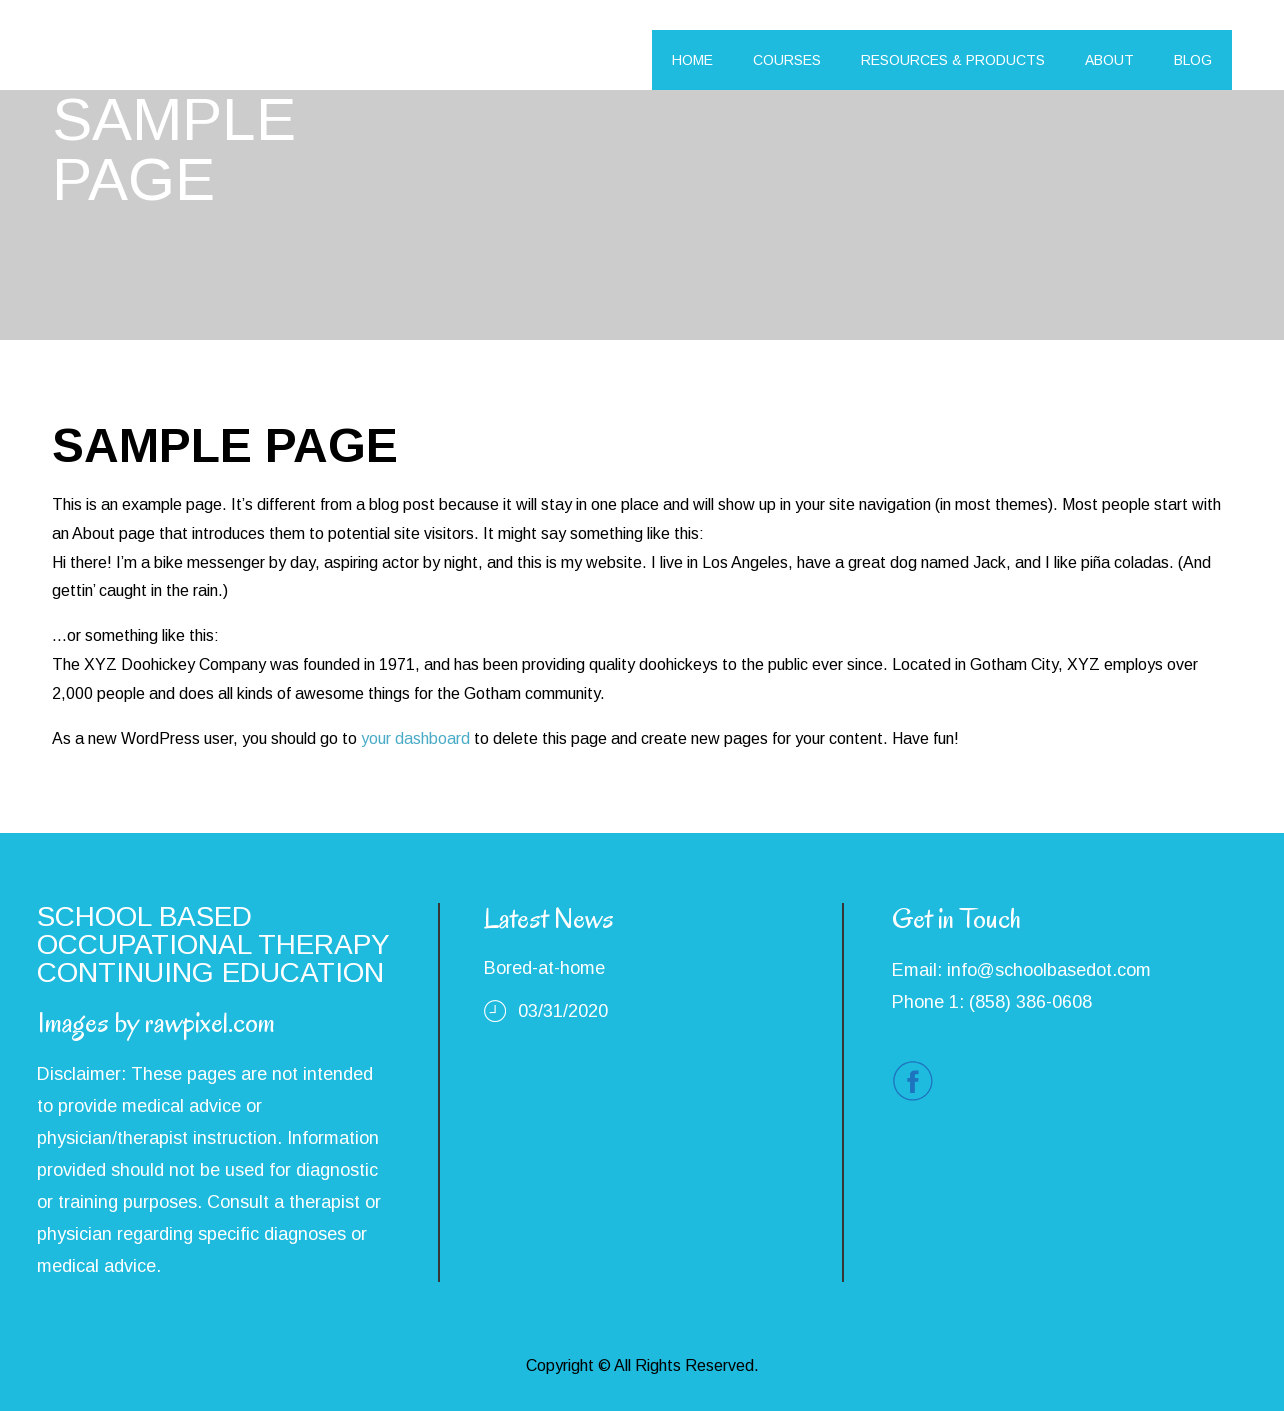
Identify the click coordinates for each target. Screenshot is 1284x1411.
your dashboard (415, 738)
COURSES (787, 60)
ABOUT (1109, 60)
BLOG (1193, 60)
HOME (692, 60)
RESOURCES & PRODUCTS (953, 60)
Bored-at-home (544, 968)
